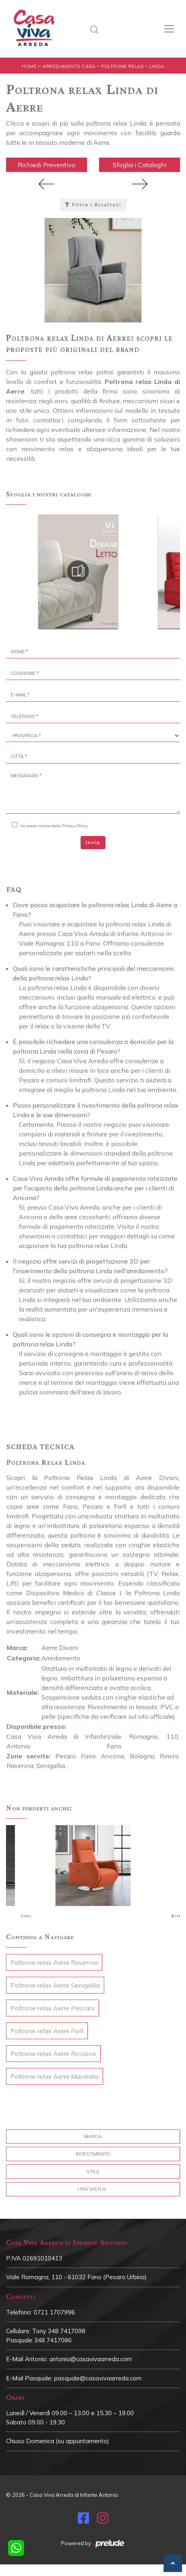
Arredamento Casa (68, 66)
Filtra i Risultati (93, 205)
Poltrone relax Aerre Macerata (54, 2076)
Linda (157, 66)
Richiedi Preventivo (46, 165)
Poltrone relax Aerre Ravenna (54, 1962)
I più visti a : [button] (93, 2189)
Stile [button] (93, 2171)
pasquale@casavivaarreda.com (98, 2378)
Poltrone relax (122, 66)
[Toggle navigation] (169, 28)
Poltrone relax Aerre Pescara (52, 2008)
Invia (93, 842)
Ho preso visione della (54, 825)
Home (29, 66)
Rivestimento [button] (93, 2154)
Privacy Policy (75, 825)
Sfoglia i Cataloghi (139, 165)
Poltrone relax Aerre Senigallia (55, 1985)
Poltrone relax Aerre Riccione (53, 2054)
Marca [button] (93, 2136)
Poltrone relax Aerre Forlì (46, 2031)
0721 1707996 (54, 2312)
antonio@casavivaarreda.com (90, 2359)
